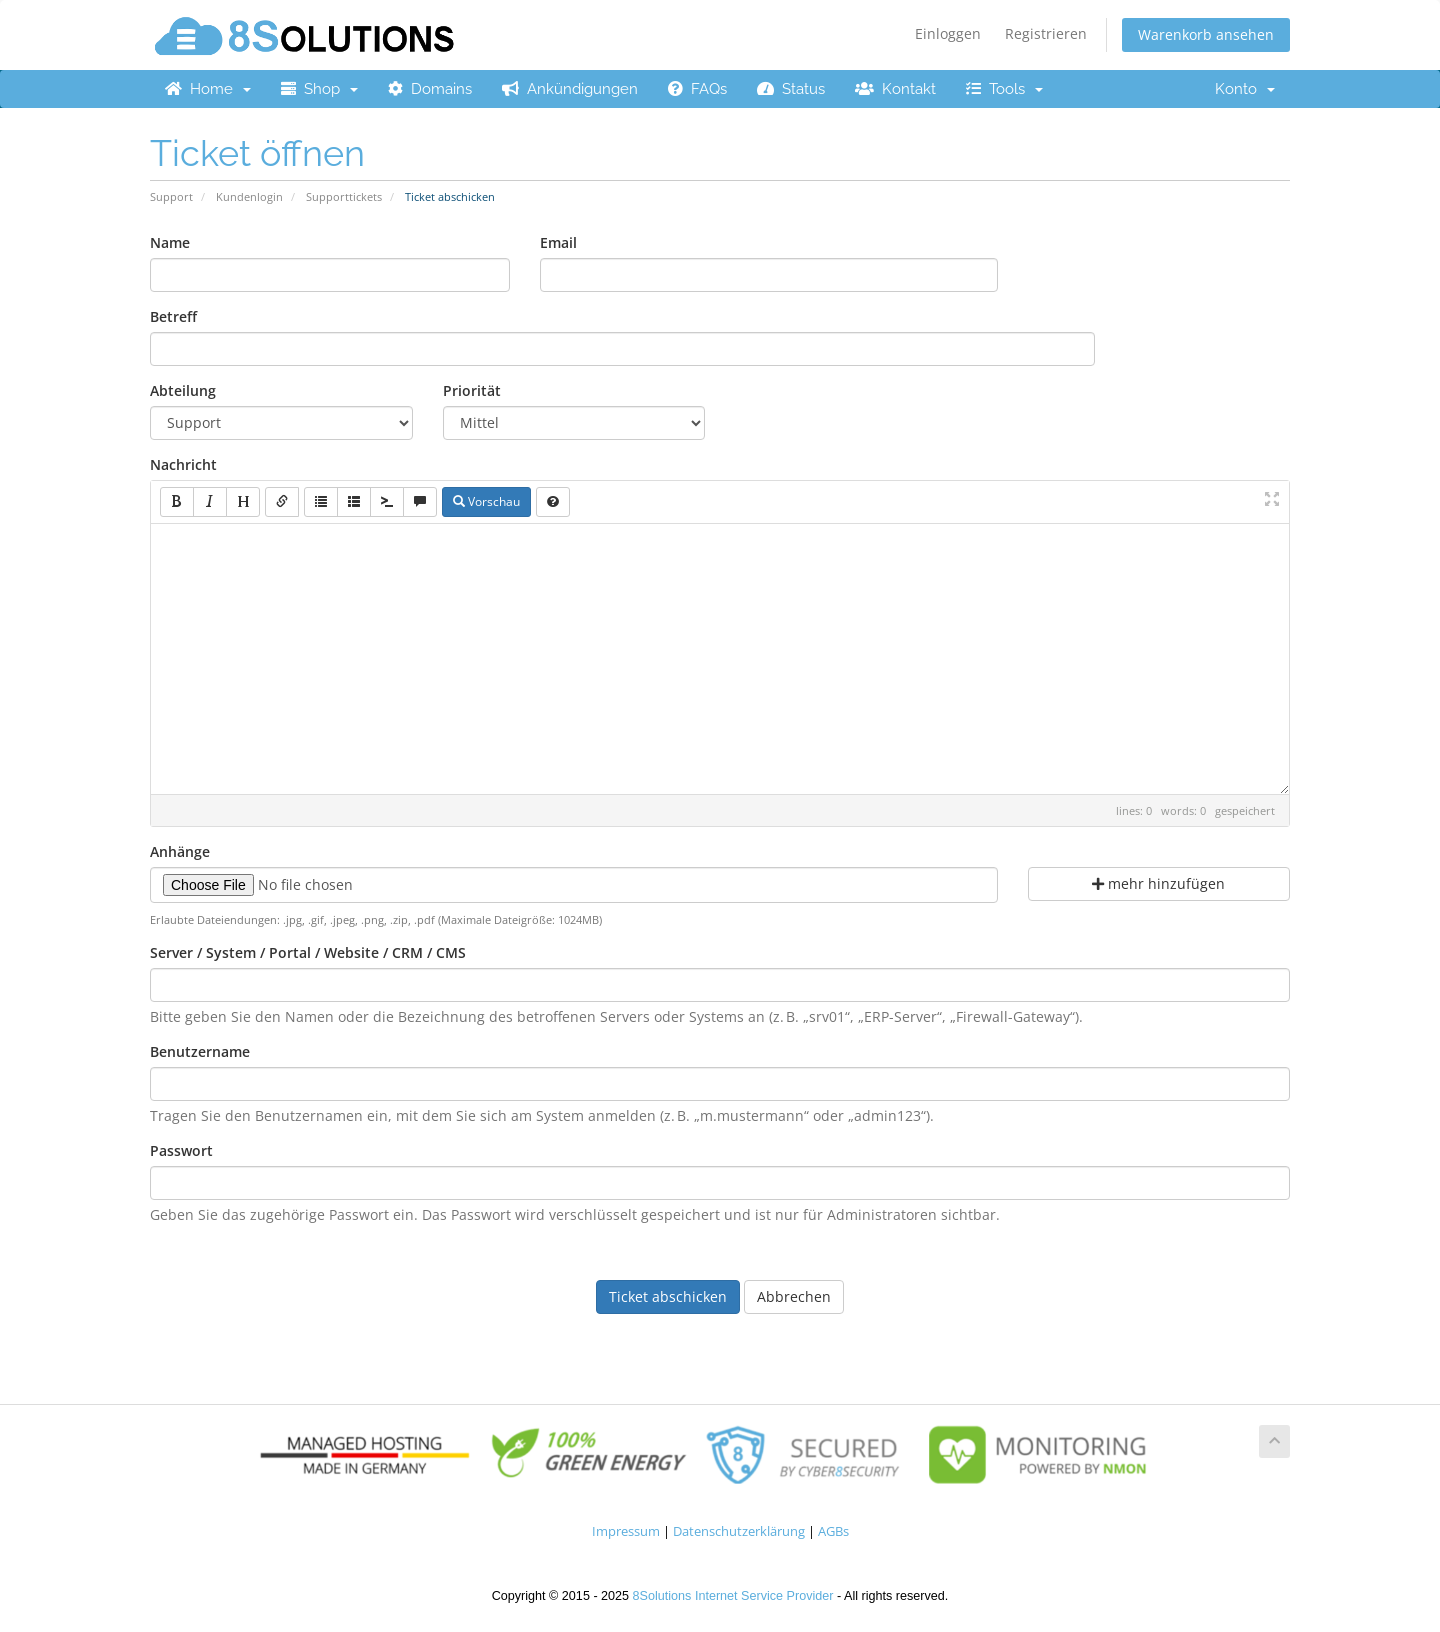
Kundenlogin (249, 196)
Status (791, 89)
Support (171, 196)
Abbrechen (794, 1296)
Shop (319, 89)
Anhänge (180, 851)
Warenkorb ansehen (1206, 34)
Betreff (173, 316)
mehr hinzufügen (1158, 883)
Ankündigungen (570, 89)
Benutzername (200, 1051)
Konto (1245, 89)
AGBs (833, 1531)
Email (558, 242)
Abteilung (183, 390)
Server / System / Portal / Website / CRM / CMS (308, 952)
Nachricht (183, 464)
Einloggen (948, 33)
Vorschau (486, 501)
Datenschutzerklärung (739, 1531)
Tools (1004, 89)
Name (170, 242)
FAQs (697, 89)
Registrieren (1046, 33)
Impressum (626, 1531)
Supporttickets (344, 196)
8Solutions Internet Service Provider (733, 1596)
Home (208, 89)
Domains (430, 89)
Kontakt (895, 89)
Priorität (472, 390)
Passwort (181, 1150)
